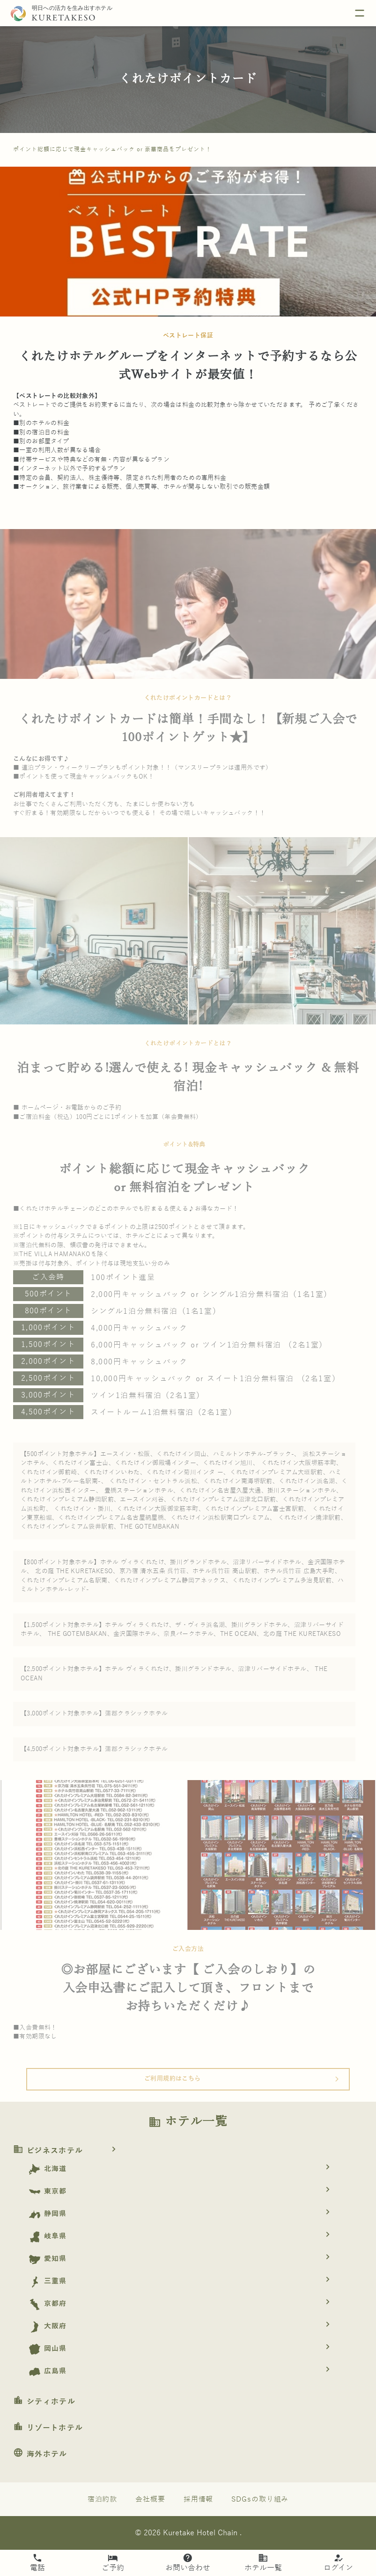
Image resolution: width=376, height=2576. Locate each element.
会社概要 (150, 2499)
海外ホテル (40, 2454)
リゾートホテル (48, 2428)
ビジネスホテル (67, 2151)
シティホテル (44, 2402)
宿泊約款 (103, 2499)
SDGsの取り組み (259, 2499)
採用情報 (199, 2499)
